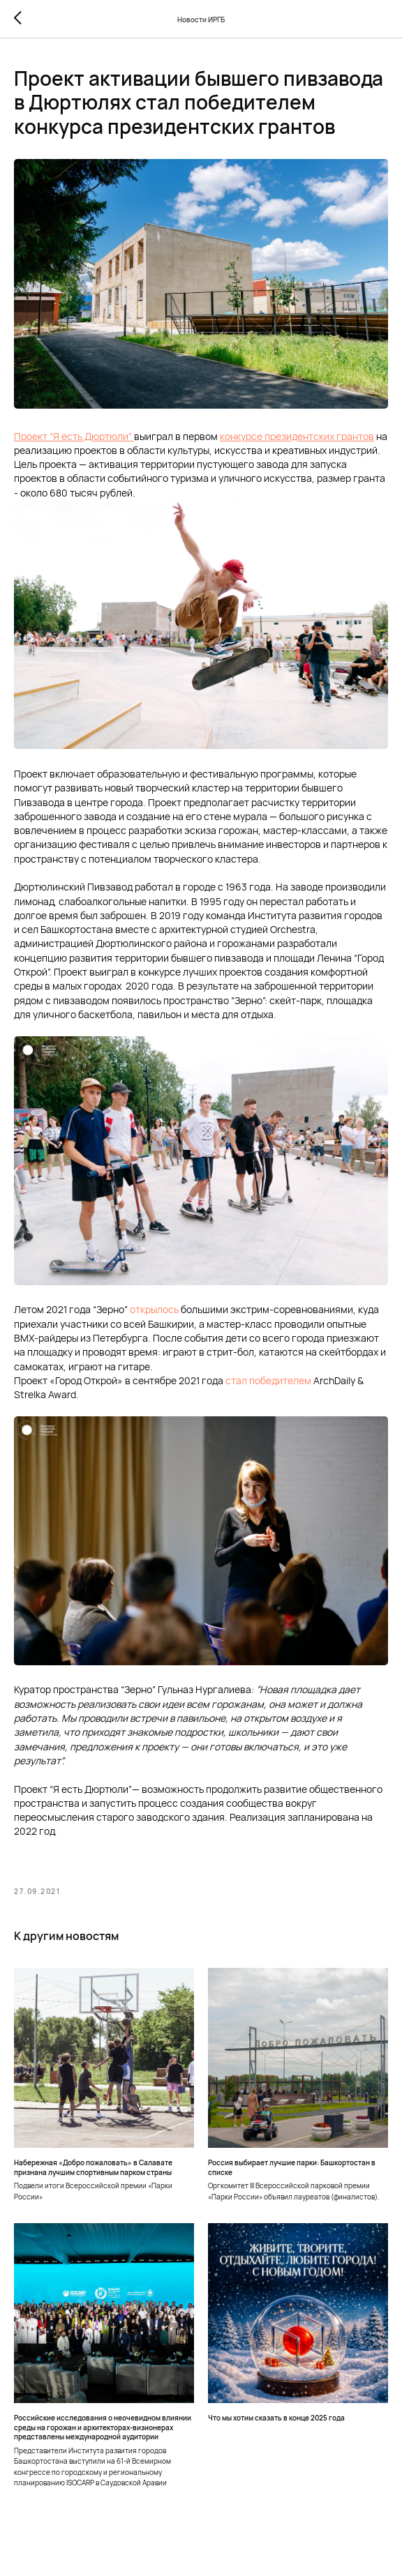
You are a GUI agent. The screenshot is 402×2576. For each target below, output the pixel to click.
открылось (153, 1309)
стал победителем (268, 1380)
